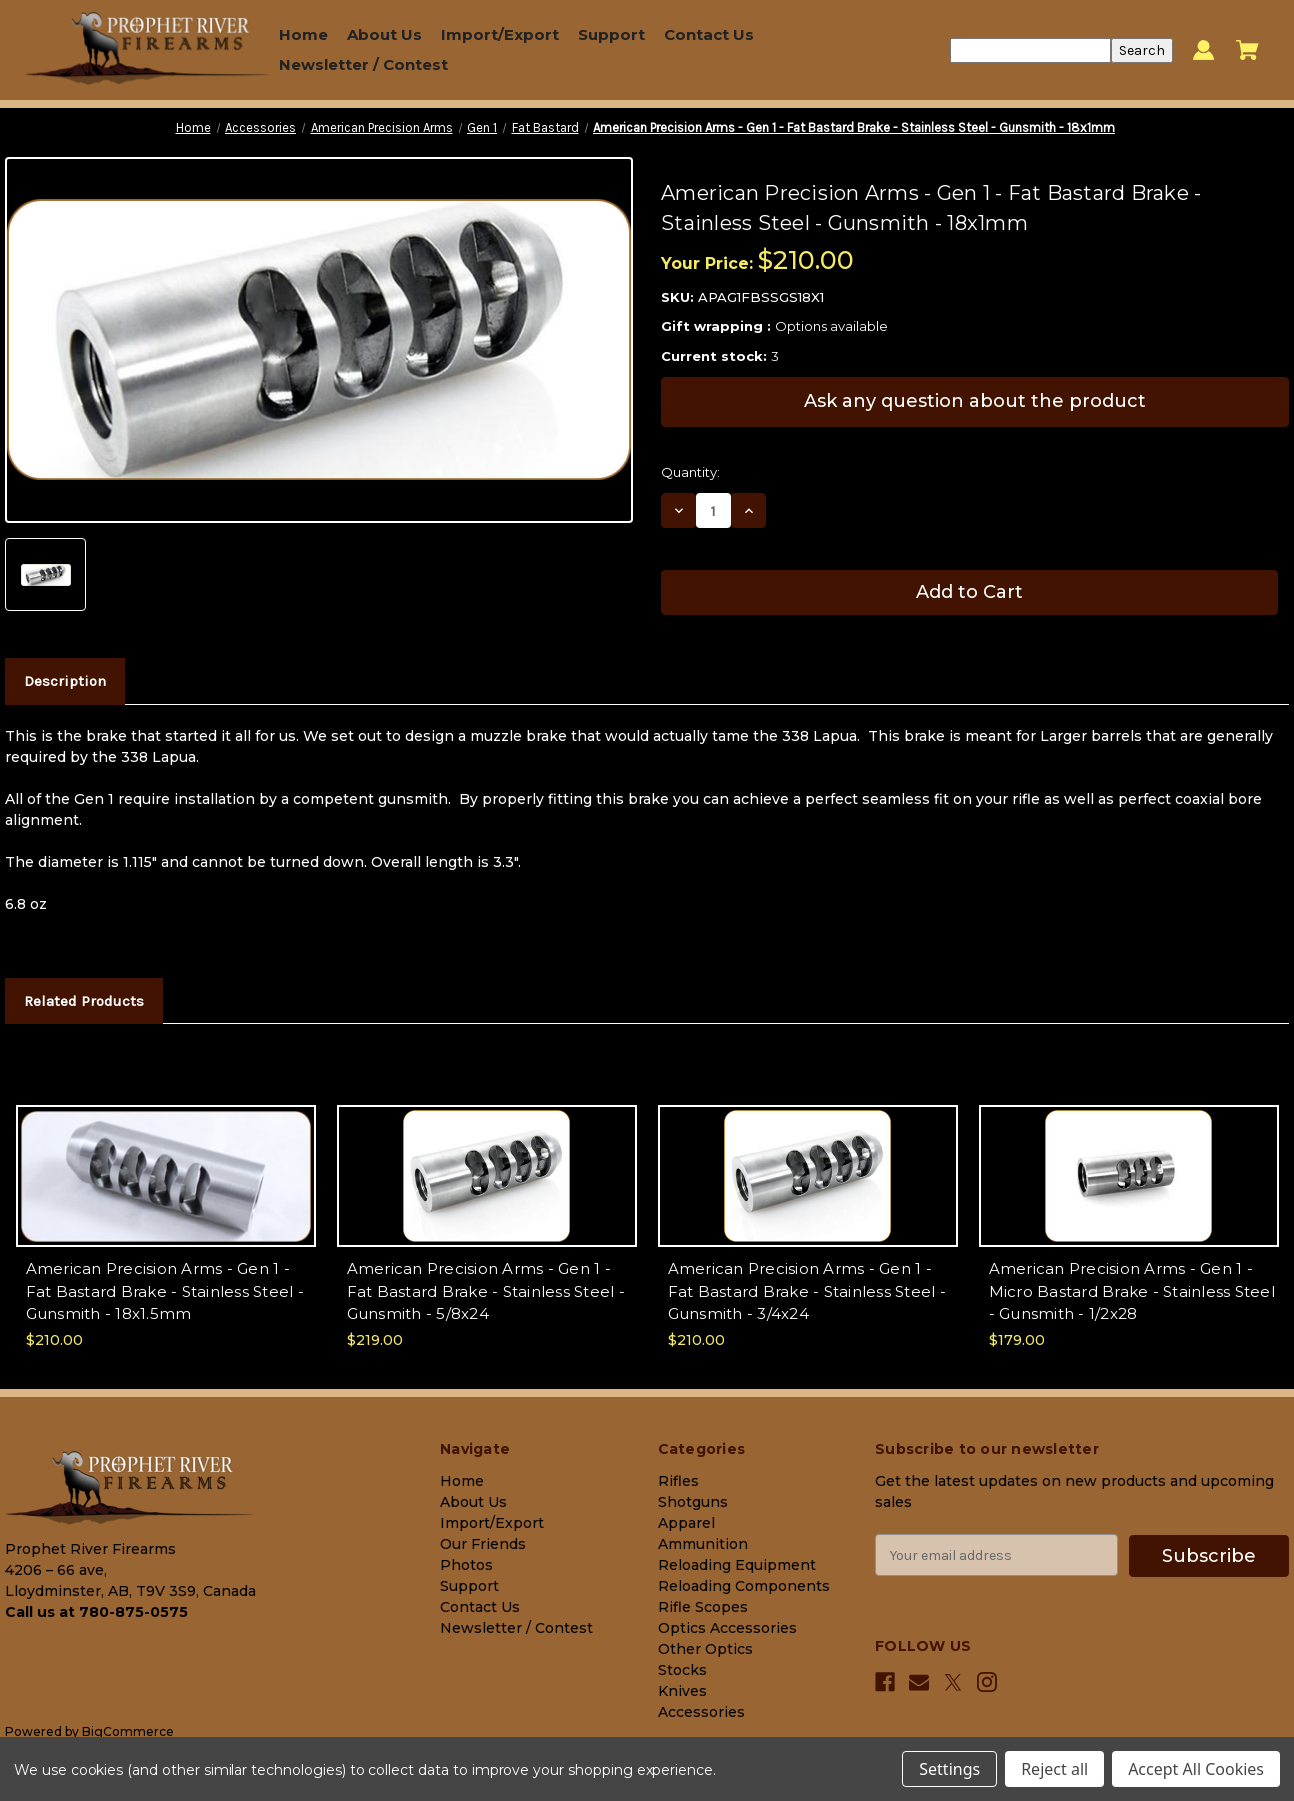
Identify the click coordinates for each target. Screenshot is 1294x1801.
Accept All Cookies (1196, 1769)
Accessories (701, 1712)
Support (611, 34)
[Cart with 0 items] (1247, 50)
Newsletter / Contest (363, 64)
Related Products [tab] (84, 1001)
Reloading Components (744, 1586)
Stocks (682, 1670)
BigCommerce (128, 1731)
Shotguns (693, 1502)
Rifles (678, 1481)
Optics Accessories (727, 1628)
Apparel (686, 1523)
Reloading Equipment (737, 1565)
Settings (949, 1769)
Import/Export (500, 34)
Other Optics (705, 1649)
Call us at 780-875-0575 (96, 1612)
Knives (682, 1691)
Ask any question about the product (975, 401)
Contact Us (709, 34)
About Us (384, 34)
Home (303, 34)
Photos (466, 1565)
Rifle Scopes (703, 1607)
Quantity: (690, 472)
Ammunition (703, 1544)
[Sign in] (1203, 50)
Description (65, 681)
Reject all (1054, 1769)
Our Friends (483, 1544)
